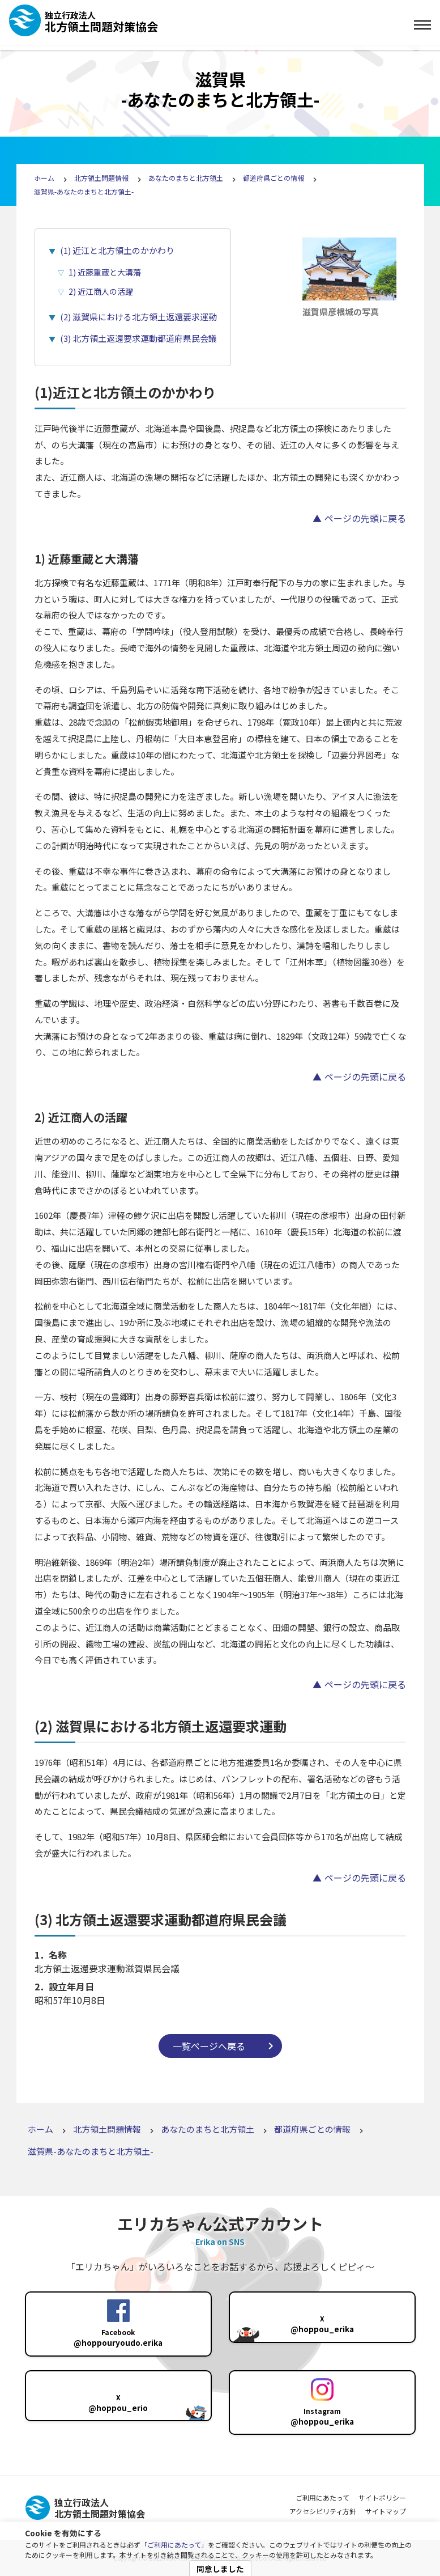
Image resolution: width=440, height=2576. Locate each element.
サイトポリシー (382, 2497)
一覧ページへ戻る (209, 2046)
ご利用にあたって (174, 2544)
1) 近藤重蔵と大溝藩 (105, 272)
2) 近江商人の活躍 (101, 291)
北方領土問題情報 (101, 178)
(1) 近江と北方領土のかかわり (117, 250)
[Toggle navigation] (422, 24)
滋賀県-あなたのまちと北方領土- (84, 191)
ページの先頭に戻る (365, 518)
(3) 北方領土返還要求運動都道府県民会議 (138, 338)
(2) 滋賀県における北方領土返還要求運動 (138, 317)
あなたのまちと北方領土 (185, 178)
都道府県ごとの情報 (273, 178)
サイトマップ (385, 2511)
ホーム (44, 178)
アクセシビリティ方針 (322, 2511)
